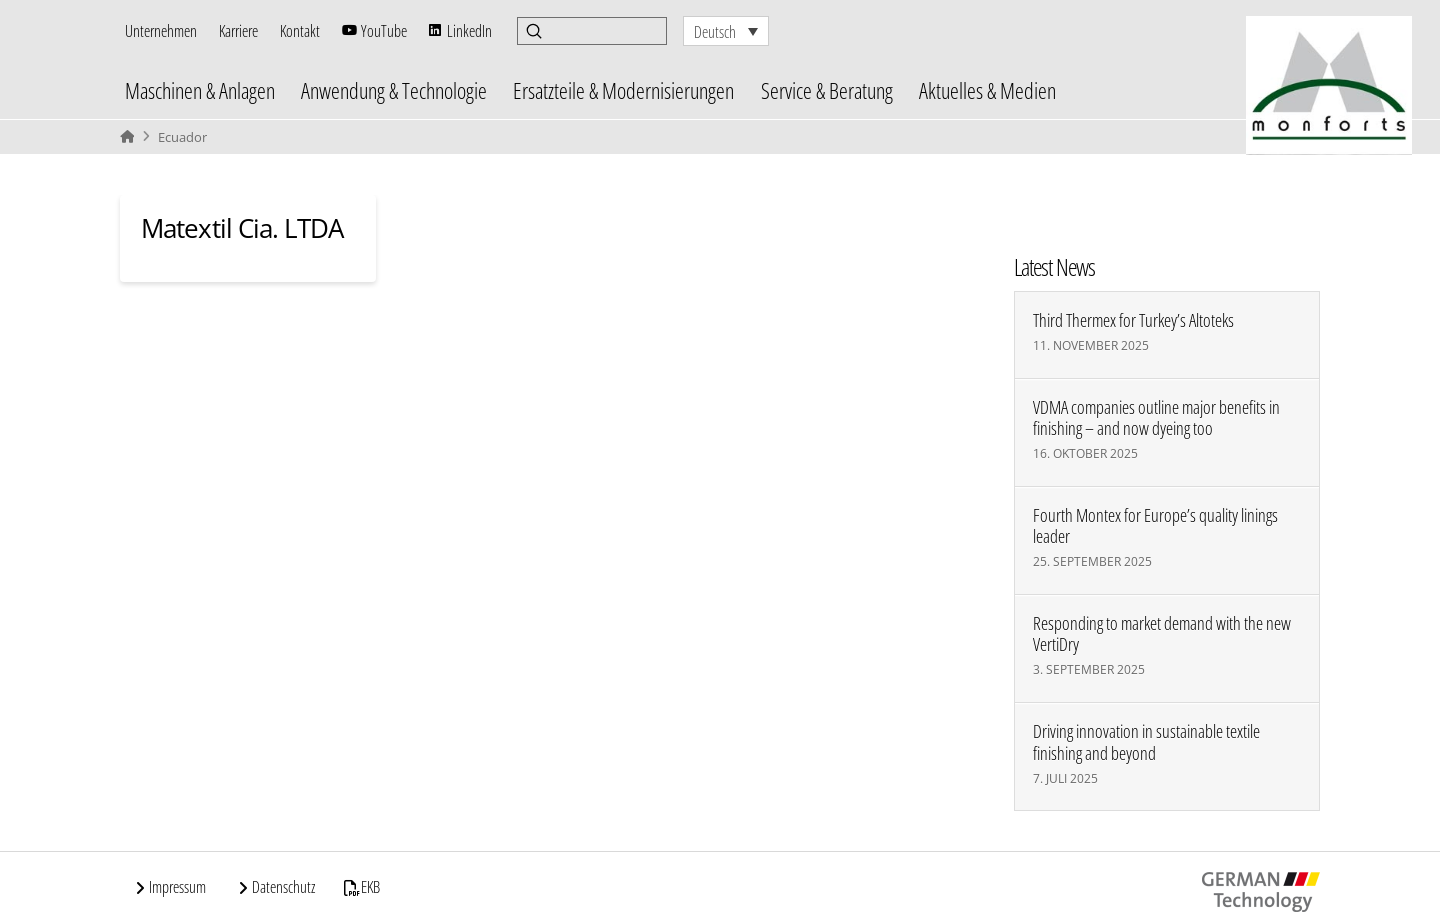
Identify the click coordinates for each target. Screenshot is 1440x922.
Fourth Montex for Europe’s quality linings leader (1155, 526)
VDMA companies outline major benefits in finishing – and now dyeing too (1156, 418)
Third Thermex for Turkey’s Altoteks (1133, 320)
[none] (726, 31)
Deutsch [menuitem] (715, 32)
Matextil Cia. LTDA (242, 228)
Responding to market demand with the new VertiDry (1162, 634)
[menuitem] (726, 31)
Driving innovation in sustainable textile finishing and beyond (1146, 742)
